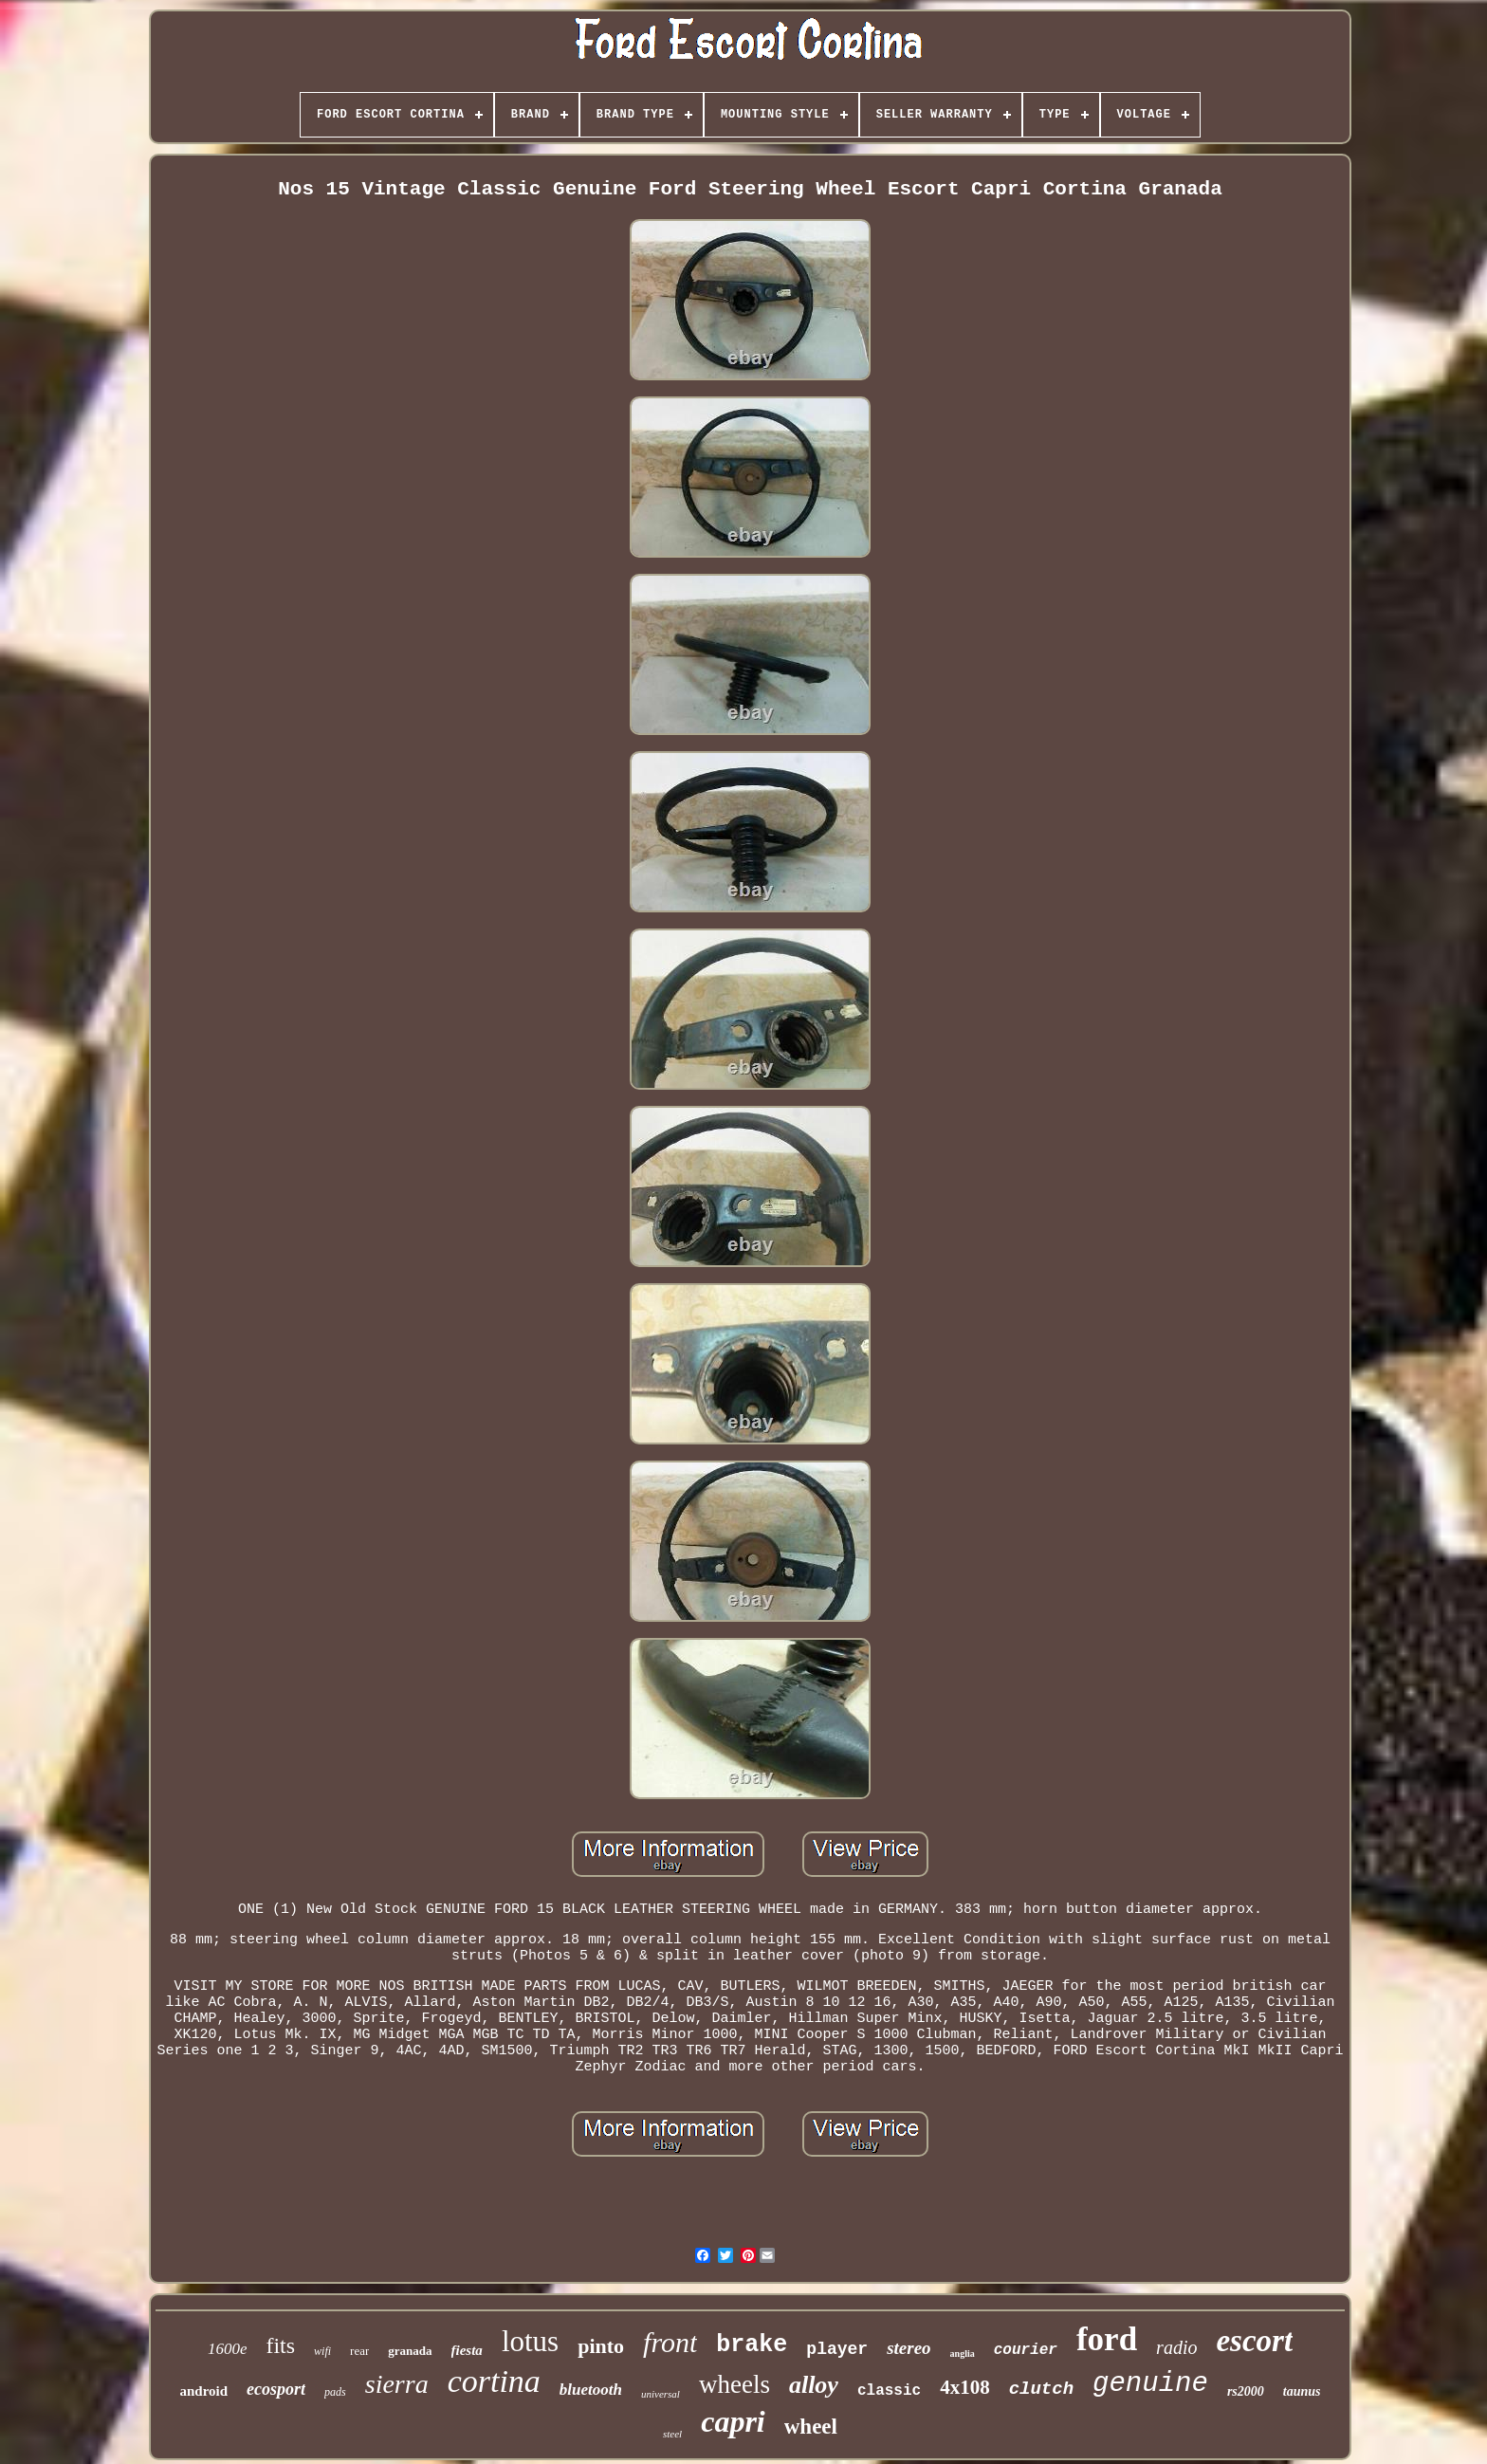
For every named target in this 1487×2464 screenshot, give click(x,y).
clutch (1041, 2389)
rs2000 (1245, 2391)
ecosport (276, 2389)
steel (672, 2433)
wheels (734, 2384)
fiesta (467, 2350)
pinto (601, 2346)
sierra (397, 2384)
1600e (228, 2349)
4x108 (965, 2387)
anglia (962, 2353)
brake (751, 2345)
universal (660, 2394)
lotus (530, 2341)
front (670, 2342)
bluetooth (591, 2390)
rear (359, 2351)
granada (409, 2351)
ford (1106, 2339)
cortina (494, 2381)
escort (1254, 2341)
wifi (322, 2351)
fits (280, 2345)
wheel (810, 2426)
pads (335, 2392)
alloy (813, 2385)
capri (733, 2421)
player (837, 2349)
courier (1025, 2350)
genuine (1150, 2384)
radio (1176, 2347)
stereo (908, 2348)
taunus (1302, 2391)
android (203, 2391)
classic (889, 2391)
